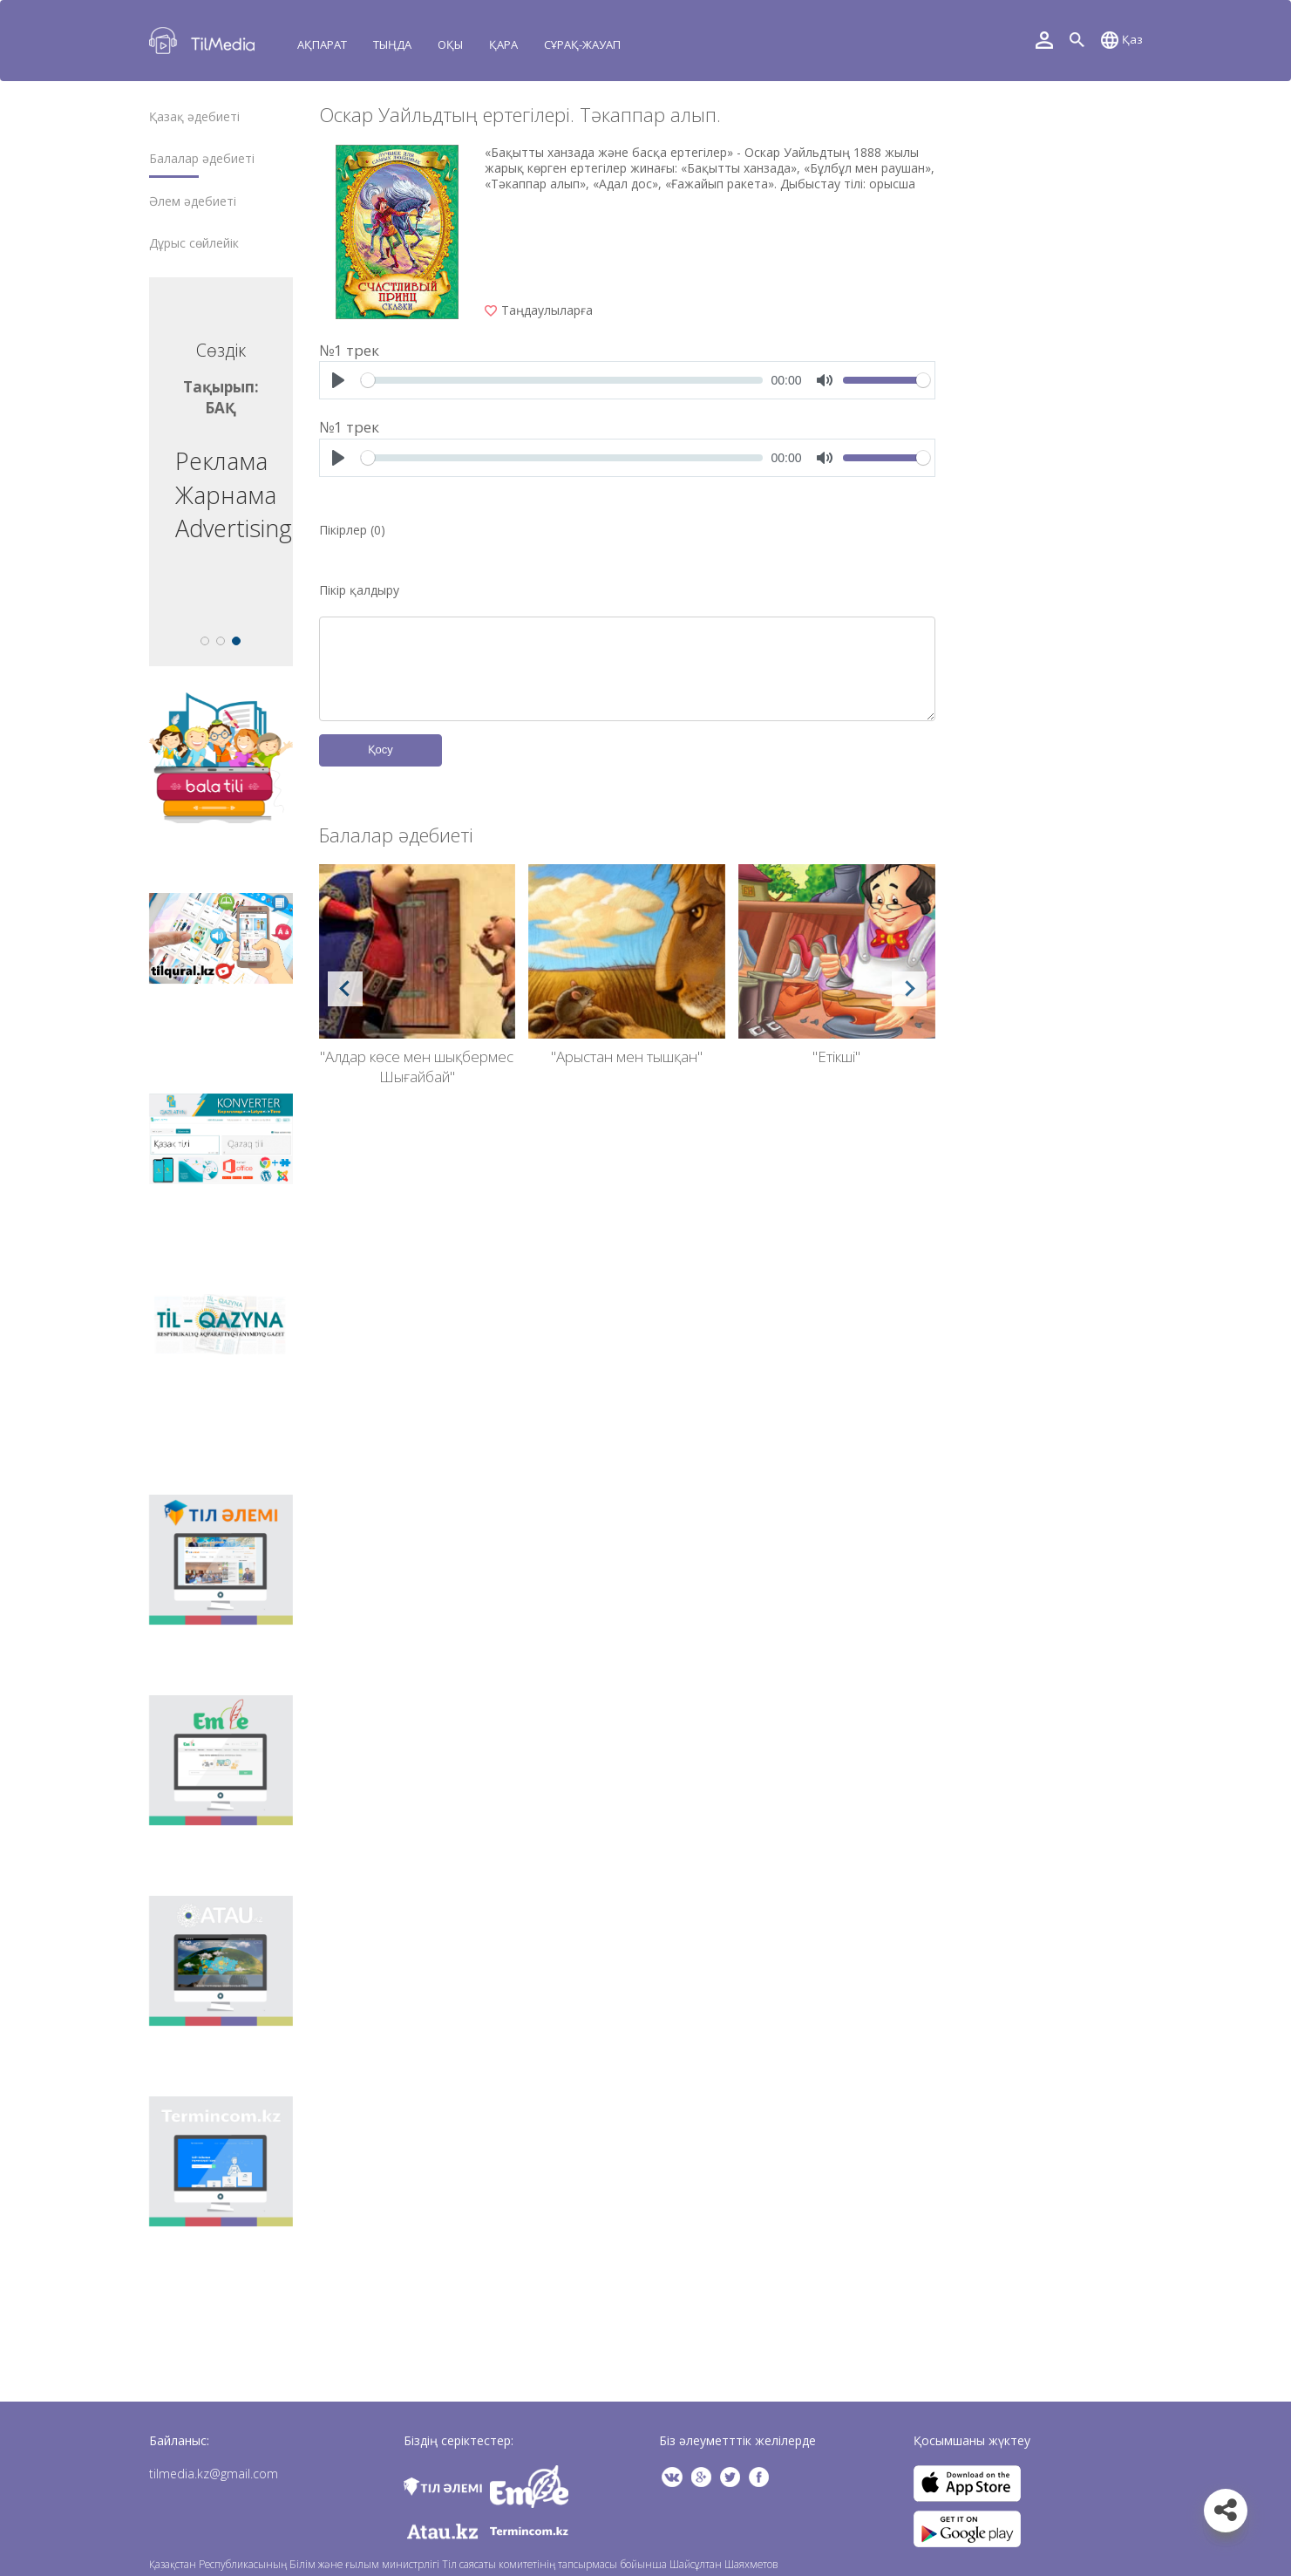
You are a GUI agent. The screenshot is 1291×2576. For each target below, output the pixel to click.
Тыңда (392, 44)
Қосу (380, 749)
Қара (503, 44)
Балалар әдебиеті (202, 159)
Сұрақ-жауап (582, 44)
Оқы (450, 44)
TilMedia (205, 40)
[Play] (338, 380)
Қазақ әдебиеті (194, 117)
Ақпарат (322, 44)
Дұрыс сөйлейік (194, 243)
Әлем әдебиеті (192, 201)
